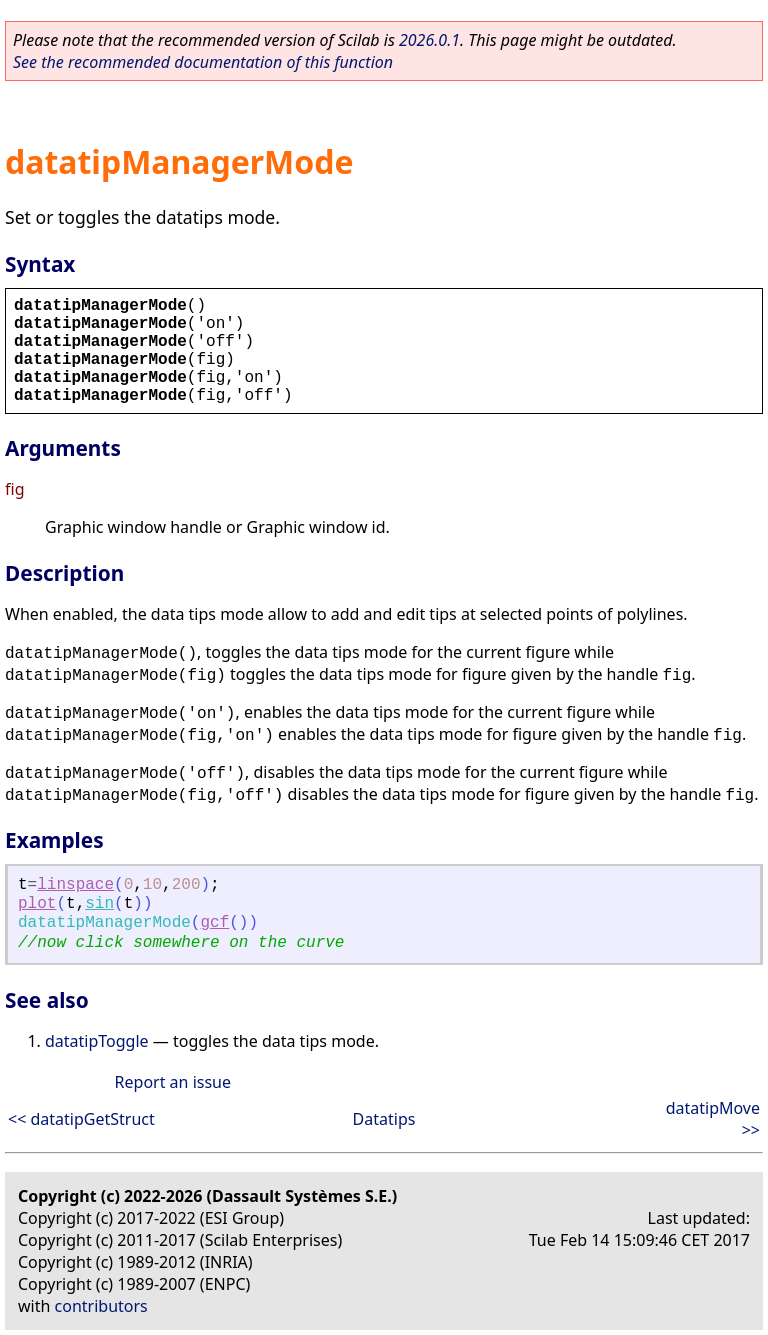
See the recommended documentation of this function (203, 62)
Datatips (384, 1119)
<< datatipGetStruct (81, 1119)
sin (99, 904)
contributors (101, 1306)
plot (37, 904)
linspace (75, 885)
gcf (214, 923)
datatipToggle (97, 1041)
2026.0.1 (429, 40)
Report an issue (173, 1082)
